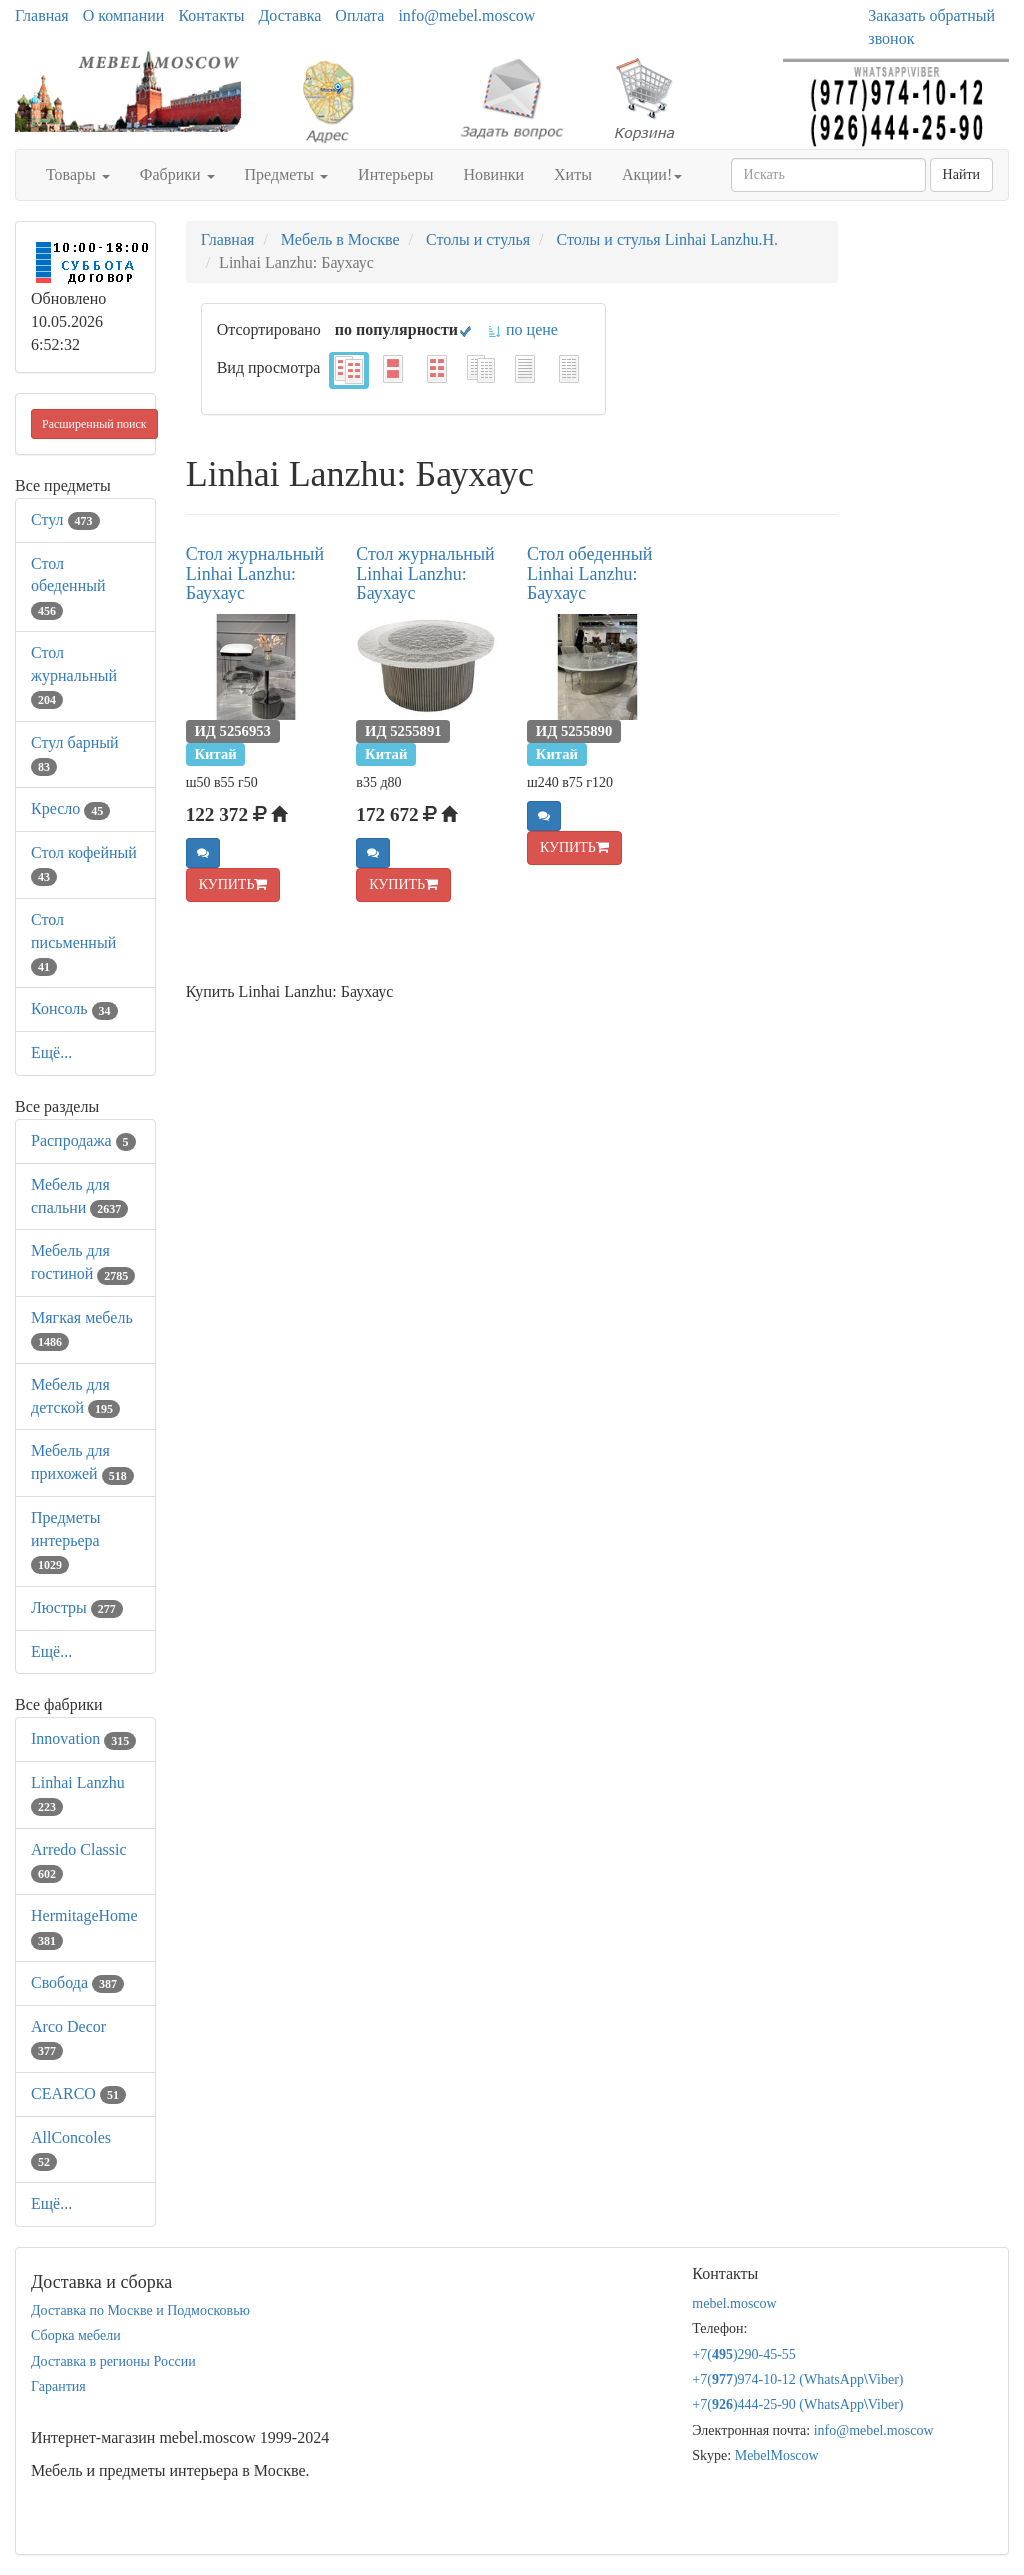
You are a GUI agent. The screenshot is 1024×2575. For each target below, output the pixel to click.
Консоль (74, 1008)
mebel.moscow (734, 2303)
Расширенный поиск (94, 424)
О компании (124, 15)
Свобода (77, 1982)
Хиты (573, 174)
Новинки (493, 174)
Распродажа (83, 1140)
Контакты (211, 15)
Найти (961, 174)
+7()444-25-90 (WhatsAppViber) (797, 2404)
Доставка (289, 15)
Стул (65, 519)
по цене (522, 329)
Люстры (77, 1607)
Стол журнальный (74, 675)
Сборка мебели (76, 2335)
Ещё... (51, 1052)
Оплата (359, 15)
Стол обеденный (68, 586)
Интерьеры (395, 174)
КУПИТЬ (233, 884)
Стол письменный (73, 942)
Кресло (70, 808)
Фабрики (177, 174)
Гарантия (58, 2386)
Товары (78, 174)
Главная (42, 15)
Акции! (652, 174)
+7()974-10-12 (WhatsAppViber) (797, 2379)
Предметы (287, 174)
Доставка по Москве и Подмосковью (140, 2310)
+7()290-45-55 (744, 2354)
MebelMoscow (777, 2455)
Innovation (83, 1738)
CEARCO (78, 2093)
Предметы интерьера (66, 1540)
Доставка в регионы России (113, 2361)
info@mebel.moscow (466, 15)
